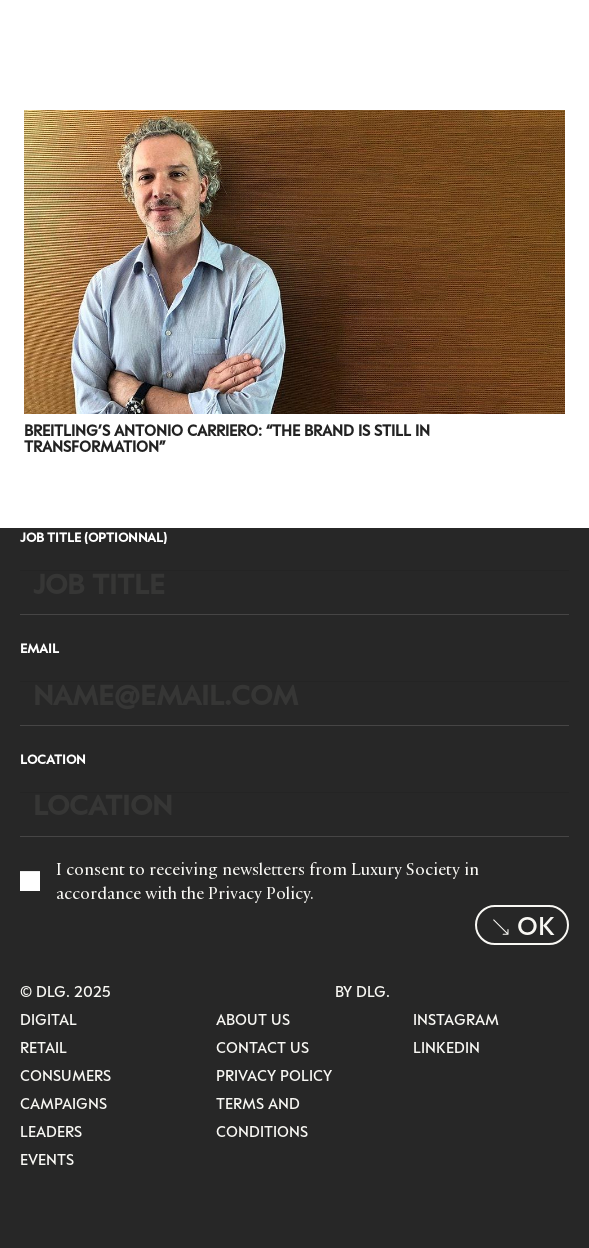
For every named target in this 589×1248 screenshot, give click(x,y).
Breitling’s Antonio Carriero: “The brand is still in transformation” (227, 438)
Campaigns (63, 1103)
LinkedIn (446, 1047)
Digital (48, 1019)
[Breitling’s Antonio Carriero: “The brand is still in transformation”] (294, 123)
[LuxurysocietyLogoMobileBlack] (46, 30)
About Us (253, 1019)
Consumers (65, 1075)
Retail (43, 1047)
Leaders (51, 1131)
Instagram (456, 1019)
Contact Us (262, 1047)
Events (47, 1159)
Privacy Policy (259, 893)
